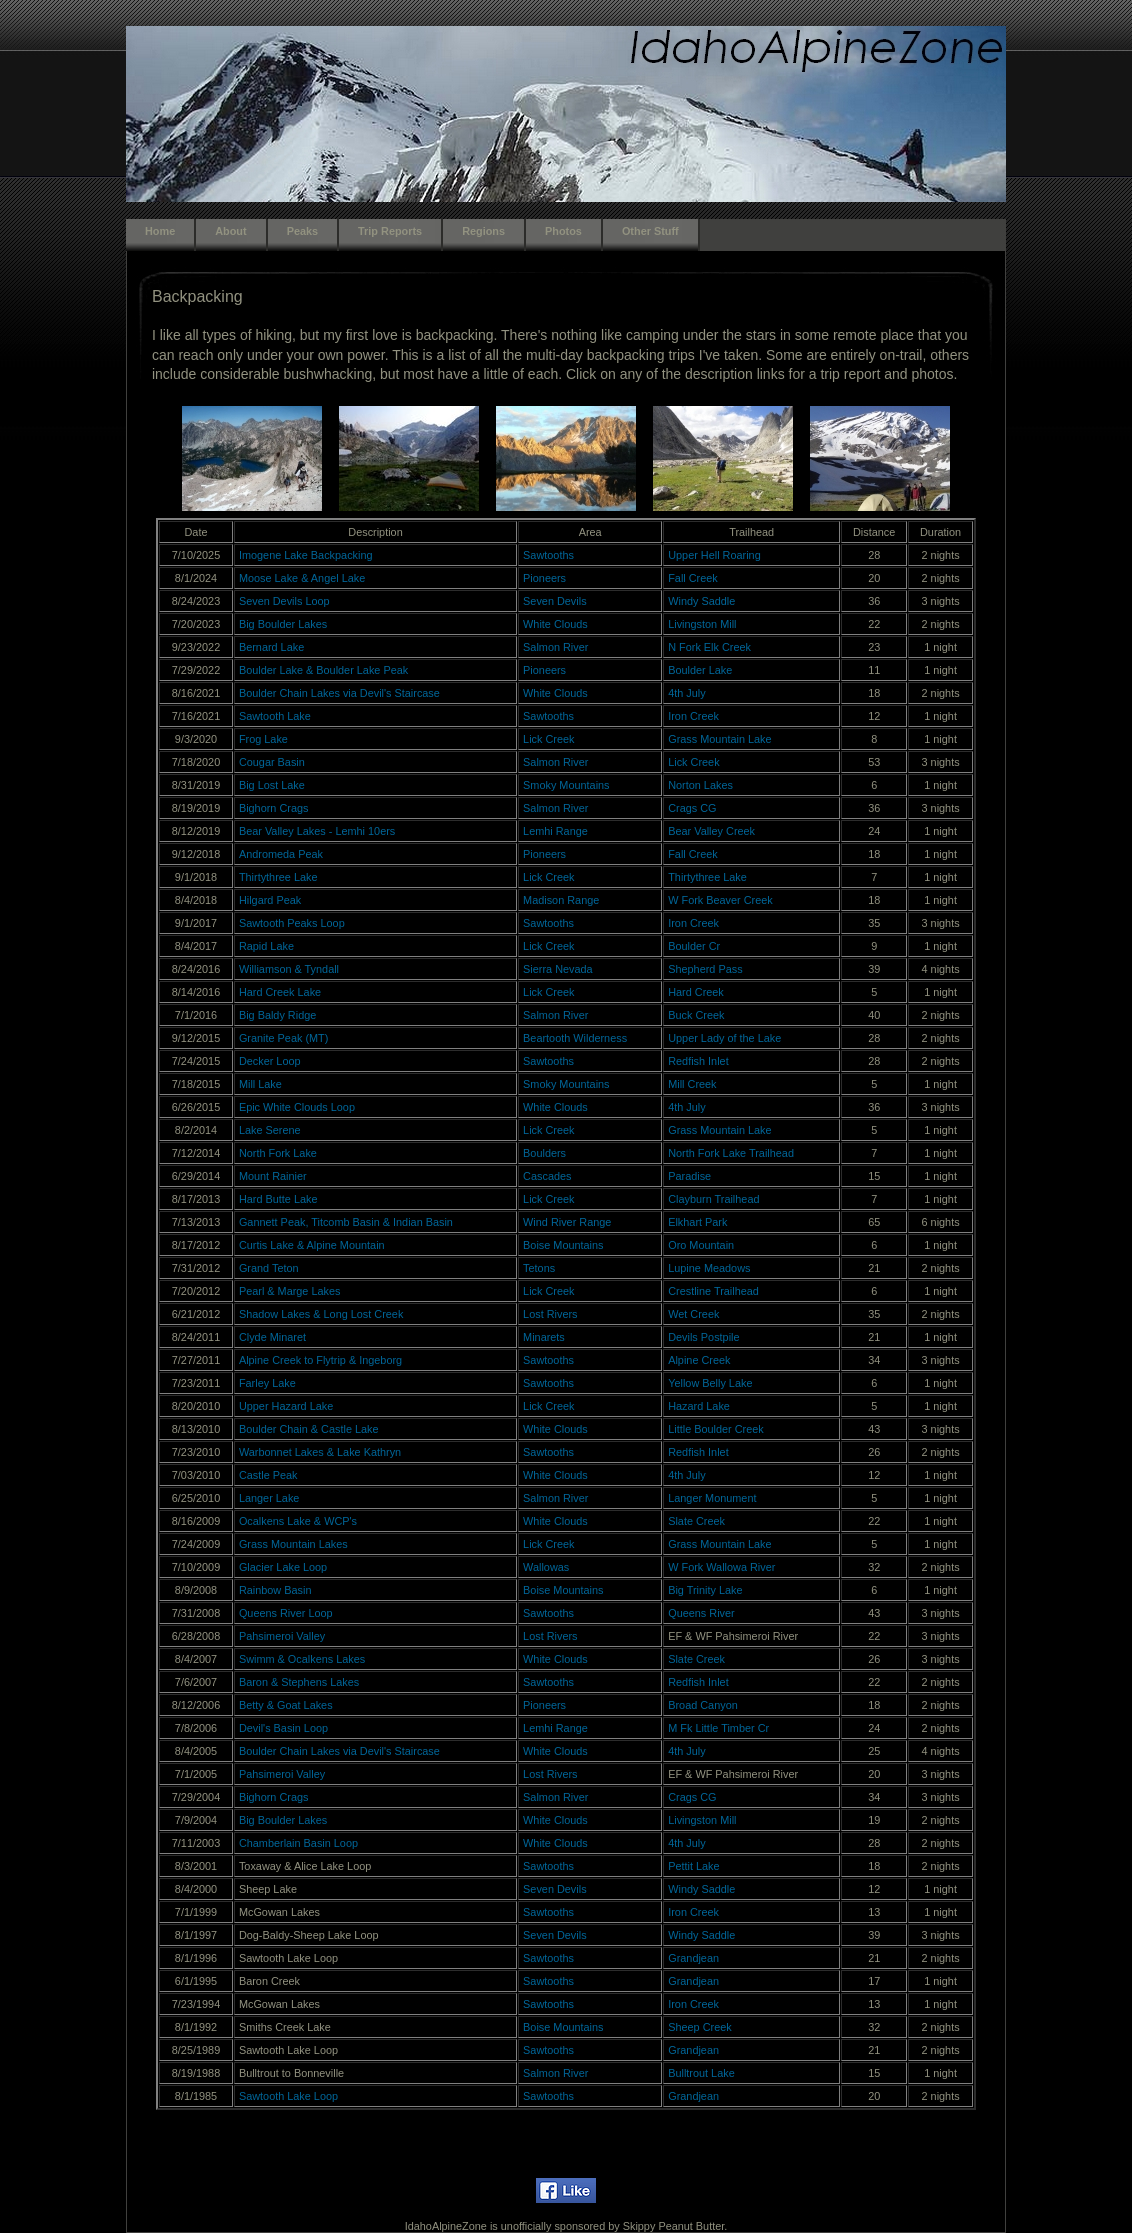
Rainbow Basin (275, 1590)
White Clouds (555, 624)
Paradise (689, 1176)
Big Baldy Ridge (277, 1015)
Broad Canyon (703, 1705)
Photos (563, 231)
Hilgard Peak (270, 900)
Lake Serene (270, 1130)
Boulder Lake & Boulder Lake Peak (323, 670)
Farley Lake (267, 1383)
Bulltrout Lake (701, 2073)
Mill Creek (692, 1084)
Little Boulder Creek (716, 1429)
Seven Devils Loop (284, 601)
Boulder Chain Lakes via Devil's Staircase (339, 693)
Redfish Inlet (698, 1061)
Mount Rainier (273, 1176)
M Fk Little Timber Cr (718, 1728)
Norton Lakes (700, 785)
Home (160, 231)
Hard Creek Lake (280, 992)
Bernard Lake (271, 647)
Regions (483, 231)
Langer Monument (712, 1498)
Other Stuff (650, 231)
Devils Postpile (703, 1337)
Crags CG (692, 808)
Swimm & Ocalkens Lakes (302, 1659)
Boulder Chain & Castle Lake (309, 1429)
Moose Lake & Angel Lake (302, 578)
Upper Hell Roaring (714, 555)
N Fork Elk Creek (709, 647)
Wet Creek (693, 1314)
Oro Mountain (701, 1245)
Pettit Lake (693, 1866)
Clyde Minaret (272, 1337)
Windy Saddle (701, 601)
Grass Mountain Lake (719, 739)
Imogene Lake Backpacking (306, 555)
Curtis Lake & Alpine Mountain (312, 1245)
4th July (686, 693)
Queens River (701, 1613)
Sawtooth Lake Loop (288, 2096)
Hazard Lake (699, 1406)
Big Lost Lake (272, 785)
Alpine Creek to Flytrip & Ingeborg (320, 1360)
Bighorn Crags (274, 808)
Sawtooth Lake (275, 716)
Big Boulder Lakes (283, 624)
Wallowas (546, 1567)
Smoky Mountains (566, 785)
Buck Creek (696, 1015)
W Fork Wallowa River (721, 1567)
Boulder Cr (694, 946)
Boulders (544, 1153)
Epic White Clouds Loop (297, 1107)
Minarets (544, 1337)
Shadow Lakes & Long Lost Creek (321, 1314)
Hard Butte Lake (278, 1199)
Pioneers (544, 578)
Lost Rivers (550, 1314)
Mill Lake (260, 1084)
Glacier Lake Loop (283, 1567)
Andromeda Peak (281, 854)
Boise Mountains (563, 1245)
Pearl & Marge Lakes (290, 1291)
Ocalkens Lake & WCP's (298, 1521)
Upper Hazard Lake (286, 1406)
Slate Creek (696, 1521)
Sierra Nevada (558, 969)
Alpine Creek (699, 1360)
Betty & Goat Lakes (286, 1705)
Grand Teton (269, 1268)
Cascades (547, 1176)
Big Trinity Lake (705, 1590)
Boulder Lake (700, 670)
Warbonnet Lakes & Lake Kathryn (320, 1452)
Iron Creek (693, 716)
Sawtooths (548, 555)
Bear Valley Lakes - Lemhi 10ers (317, 831)
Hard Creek (696, 992)
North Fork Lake (278, 1153)
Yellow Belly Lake (710, 1383)
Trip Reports (390, 231)
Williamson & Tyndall (289, 969)
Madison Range (561, 900)
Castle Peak (268, 1475)
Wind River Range (567, 1222)
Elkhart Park (697, 1222)
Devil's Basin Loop (283, 1728)
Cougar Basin (272, 762)
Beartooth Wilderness (575, 1038)
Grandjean (693, 1958)
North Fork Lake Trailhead (731, 1153)
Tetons (539, 1268)
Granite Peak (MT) (283, 1038)
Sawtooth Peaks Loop (292, 923)
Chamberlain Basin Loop (298, 1843)
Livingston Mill (702, 624)
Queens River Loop (286, 1613)
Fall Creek (693, 578)
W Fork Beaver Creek (720, 900)
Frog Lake (263, 739)
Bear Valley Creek (711, 831)
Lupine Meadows (709, 1268)
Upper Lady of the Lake (724, 1038)
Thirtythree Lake (278, 877)
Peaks (302, 231)
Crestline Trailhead (713, 1291)
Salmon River (555, 647)
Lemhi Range (555, 831)
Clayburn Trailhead (713, 1199)
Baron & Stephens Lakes (299, 1682)
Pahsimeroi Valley (282, 1636)
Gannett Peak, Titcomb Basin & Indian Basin (346, 1222)
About (230, 231)
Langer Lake (269, 1498)
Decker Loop (270, 1061)
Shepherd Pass (705, 969)
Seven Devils (554, 601)
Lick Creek (548, 739)
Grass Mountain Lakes (293, 1544)
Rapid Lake (266, 946)
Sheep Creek (699, 2027)
